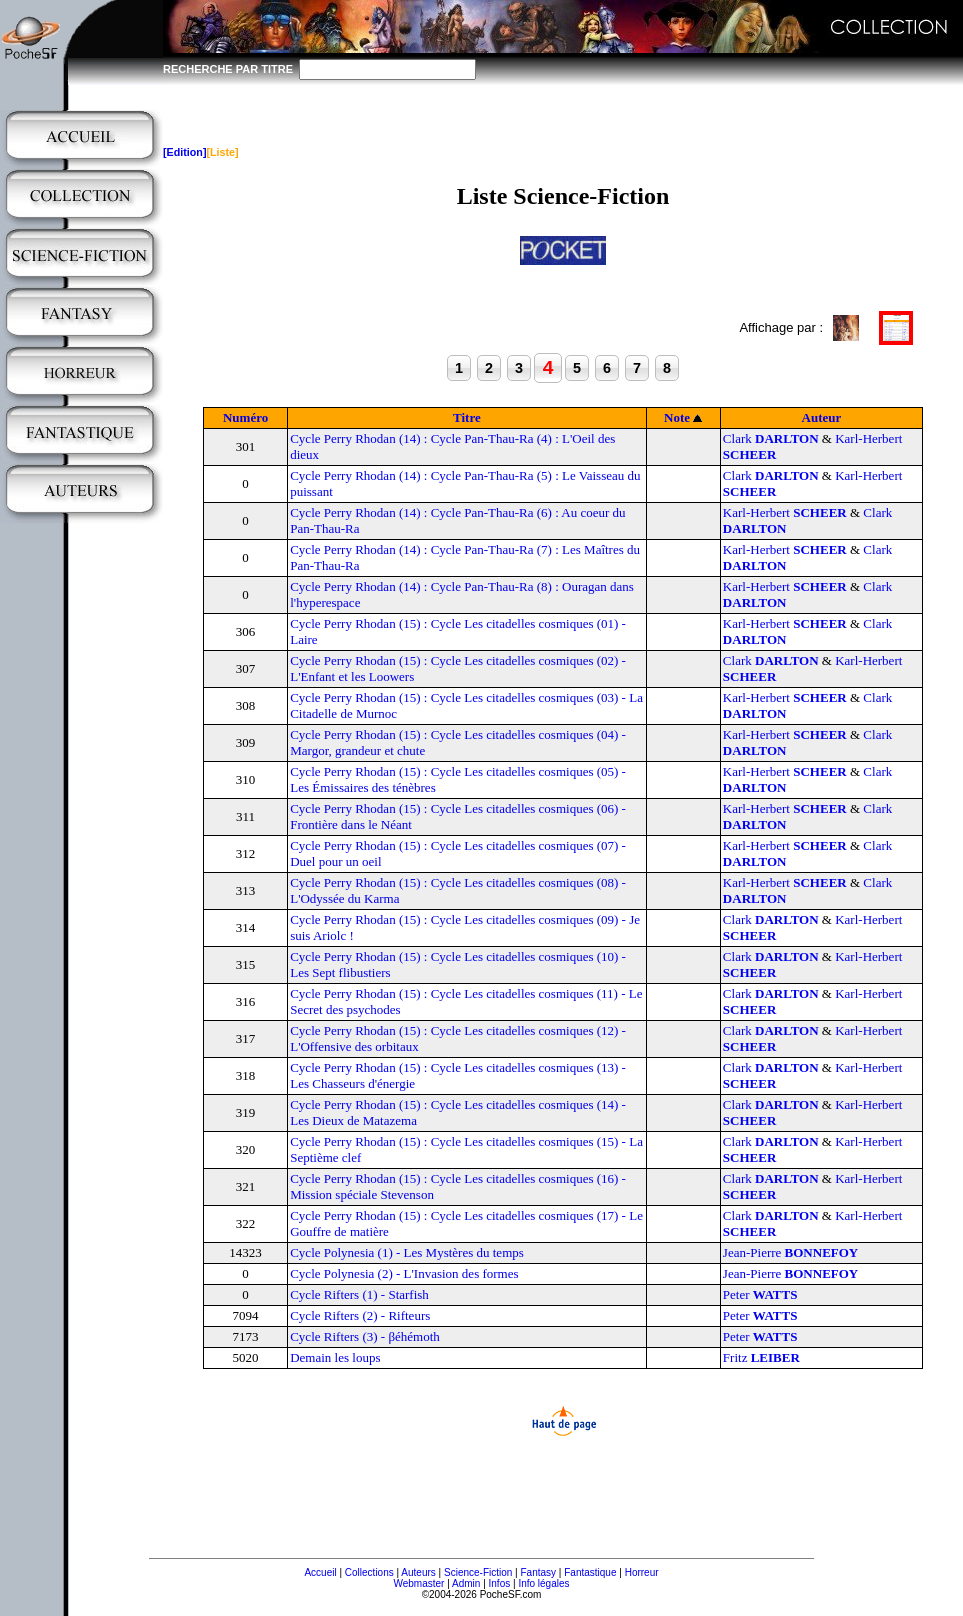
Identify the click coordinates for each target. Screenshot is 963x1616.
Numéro (245, 417)
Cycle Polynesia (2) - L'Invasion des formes (404, 1273)
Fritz (761, 1357)
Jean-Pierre (790, 1252)
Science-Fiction (478, 1572)
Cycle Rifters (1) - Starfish (359, 1294)
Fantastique (590, 1572)
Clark (771, 438)
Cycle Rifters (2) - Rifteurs (360, 1315)
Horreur (642, 1572)
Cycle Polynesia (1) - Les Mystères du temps (407, 1252)
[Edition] (184, 152)
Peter (760, 1294)
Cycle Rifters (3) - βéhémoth (365, 1336)
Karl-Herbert (785, 512)
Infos (500, 1583)
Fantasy (539, 1572)
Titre (467, 417)
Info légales (543, 1583)
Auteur (822, 417)
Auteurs (418, 1572)
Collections (369, 1572)
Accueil (320, 1572)
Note (677, 417)
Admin (466, 1583)
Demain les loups (335, 1357)
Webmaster (418, 1583)
